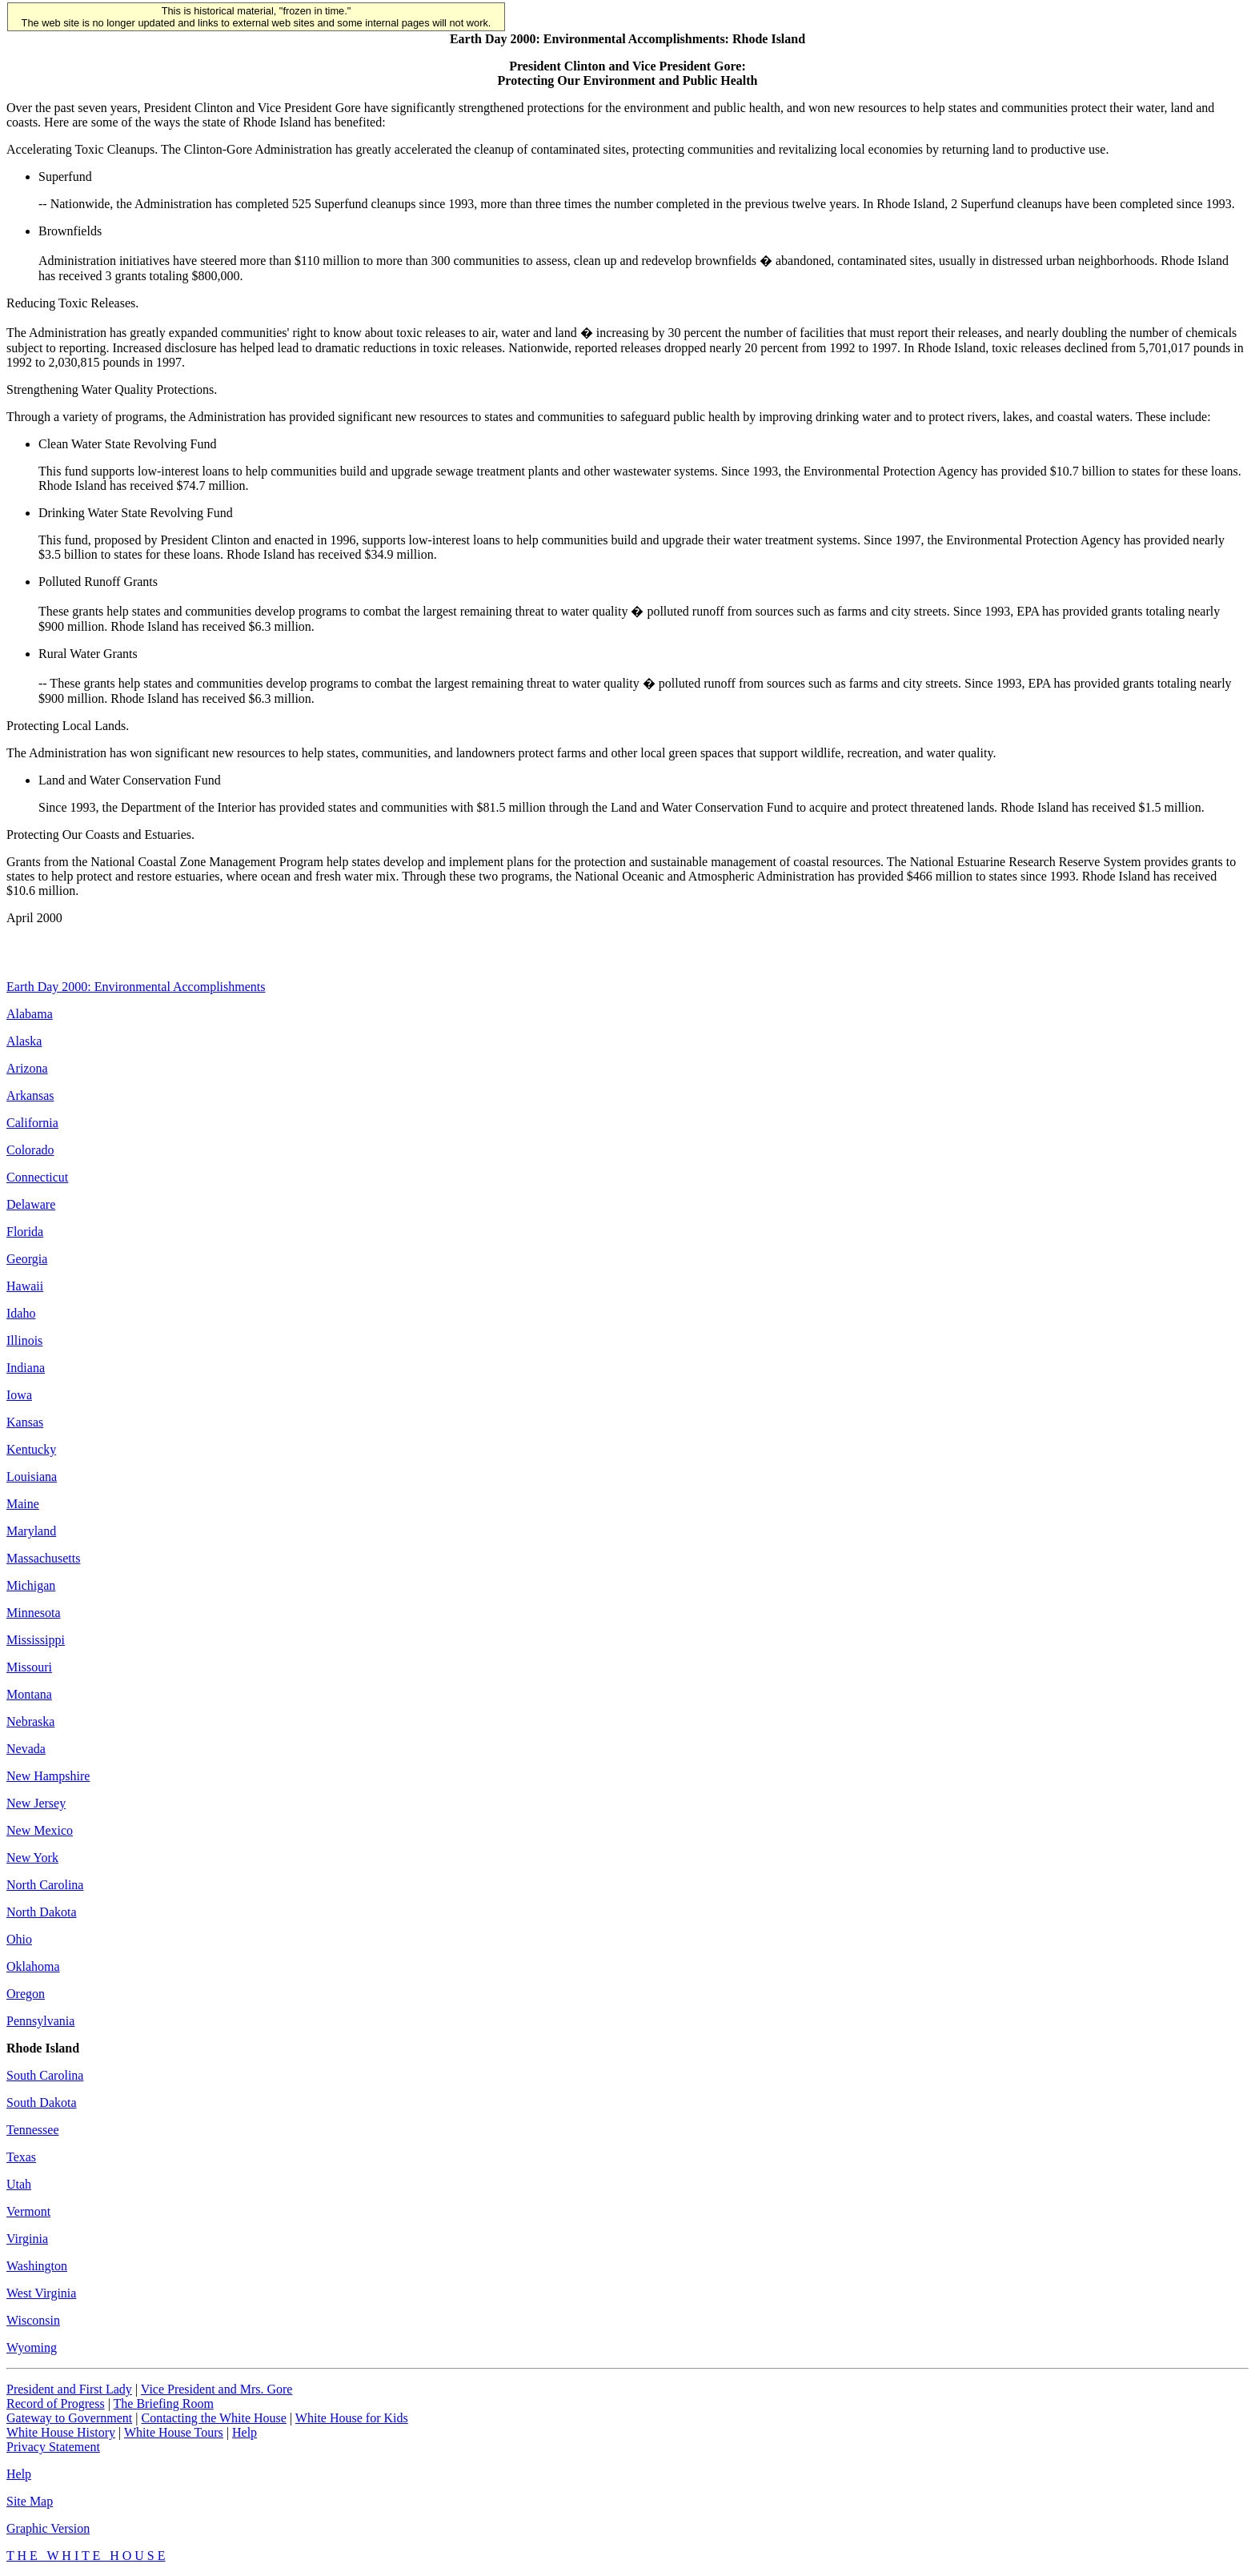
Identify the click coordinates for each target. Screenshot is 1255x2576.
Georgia (26, 1259)
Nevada (26, 1748)
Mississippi (35, 1640)
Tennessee (32, 2130)
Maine (22, 1504)
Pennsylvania (40, 2021)
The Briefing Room (164, 2403)
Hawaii (24, 1286)
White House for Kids (351, 2418)
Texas (21, 2157)
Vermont (28, 2211)
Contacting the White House (213, 2418)
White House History (60, 2432)
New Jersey (36, 1803)
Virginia (27, 2238)
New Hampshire (48, 1776)
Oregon (25, 1993)
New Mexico (39, 1830)
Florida (24, 1231)
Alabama (29, 1014)
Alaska (24, 1041)
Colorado (30, 1150)
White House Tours (173, 2432)
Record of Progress (55, 2403)
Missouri (29, 1667)
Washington (36, 2266)
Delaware (30, 1204)
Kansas (24, 1422)
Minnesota (33, 1612)
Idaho (20, 1313)
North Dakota (41, 1912)
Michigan (30, 1585)
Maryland (31, 1531)
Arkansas (30, 1095)
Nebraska (30, 1721)
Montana (29, 1694)
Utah (18, 2184)
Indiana (25, 1367)
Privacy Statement (53, 2447)
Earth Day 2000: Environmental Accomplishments (136, 986)
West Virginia (41, 2293)
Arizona (27, 1068)
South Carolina (44, 2075)
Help (244, 2432)
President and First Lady (69, 2389)
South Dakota (41, 2102)
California (32, 1123)
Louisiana (31, 1476)
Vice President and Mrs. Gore (217, 2389)
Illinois (24, 1340)
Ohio (19, 1939)
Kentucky (31, 1449)
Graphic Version (48, 2528)
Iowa (19, 1395)
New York (32, 1857)
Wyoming (31, 2347)
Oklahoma (33, 1966)
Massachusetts (43, 1558)
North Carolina (44, 1885)
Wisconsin (33, 2320)
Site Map (29, 2501)
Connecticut (37, 1177)
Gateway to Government (69, 2418)
